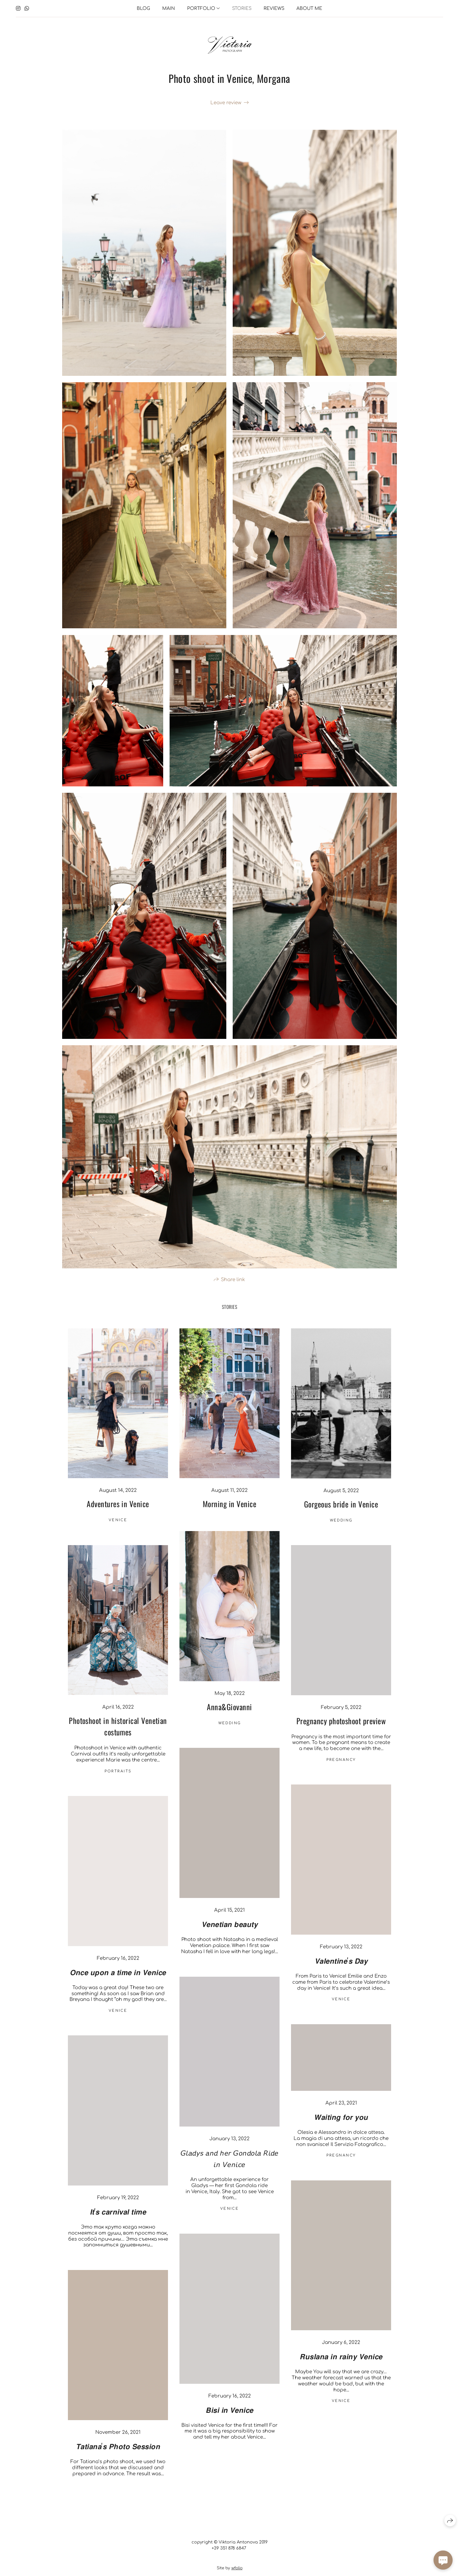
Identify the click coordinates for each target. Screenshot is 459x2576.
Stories (241, 8)
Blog (143, 8)
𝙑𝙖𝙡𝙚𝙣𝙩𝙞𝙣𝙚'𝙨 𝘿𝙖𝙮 (341, 1970)
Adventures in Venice (118, 1513)
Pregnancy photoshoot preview (341, 1730)
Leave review (225, 103)
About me (309, 8)
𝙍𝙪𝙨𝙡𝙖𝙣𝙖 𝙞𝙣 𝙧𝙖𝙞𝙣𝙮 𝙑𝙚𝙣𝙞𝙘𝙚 (341, 2365)
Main (168, 8)
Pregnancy (341, 1770)
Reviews (274, 8)
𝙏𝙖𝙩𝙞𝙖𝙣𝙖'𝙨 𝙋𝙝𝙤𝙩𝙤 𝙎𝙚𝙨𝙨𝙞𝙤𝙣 (118, 2455)
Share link (233, 1289)
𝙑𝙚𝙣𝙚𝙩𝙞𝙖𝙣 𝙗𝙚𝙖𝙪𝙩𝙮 (229, 1933)
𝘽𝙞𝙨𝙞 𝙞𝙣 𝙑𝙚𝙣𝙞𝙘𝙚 (229, 2419)
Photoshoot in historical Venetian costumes (118, 1736)
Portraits (118, 1781)
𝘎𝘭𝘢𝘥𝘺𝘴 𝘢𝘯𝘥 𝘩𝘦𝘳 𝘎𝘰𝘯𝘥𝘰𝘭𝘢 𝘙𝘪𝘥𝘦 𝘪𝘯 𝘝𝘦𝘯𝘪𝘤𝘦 (229, 2167)
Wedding (341, 1530)
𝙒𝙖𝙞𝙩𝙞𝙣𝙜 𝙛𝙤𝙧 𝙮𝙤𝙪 (341, 2126)
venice (118, 1530)
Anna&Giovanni (229, 1716)
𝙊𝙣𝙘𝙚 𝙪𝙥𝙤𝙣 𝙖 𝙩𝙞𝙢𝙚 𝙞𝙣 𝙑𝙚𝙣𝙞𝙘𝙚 (118, 1981)
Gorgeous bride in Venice (341, 1513)
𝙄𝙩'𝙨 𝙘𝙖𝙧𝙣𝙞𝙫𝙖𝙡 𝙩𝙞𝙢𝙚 (118, 2221)
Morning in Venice (229, 1513)
